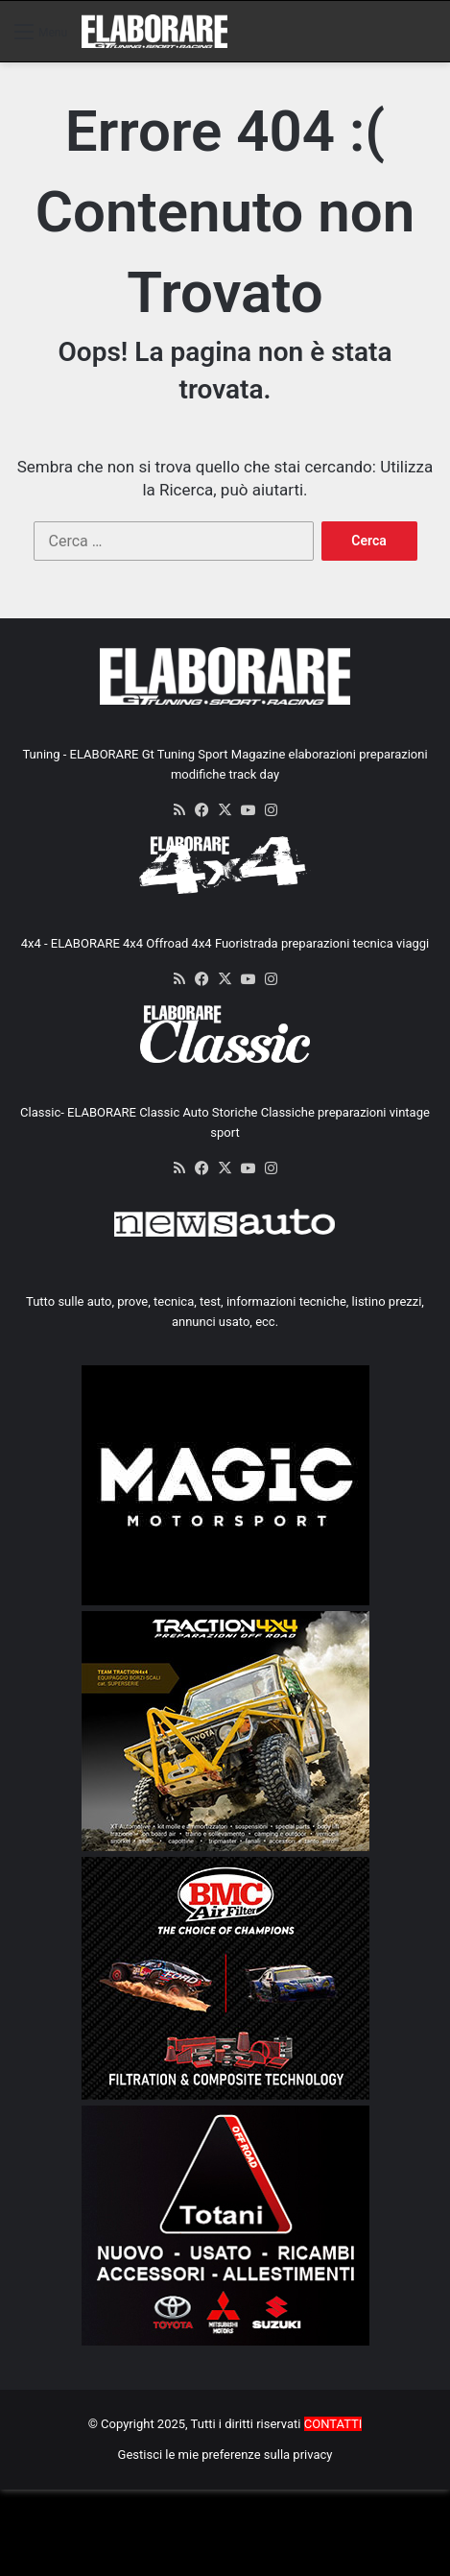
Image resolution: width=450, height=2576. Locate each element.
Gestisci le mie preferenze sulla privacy (225, 2454)
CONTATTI (333, 2424)
